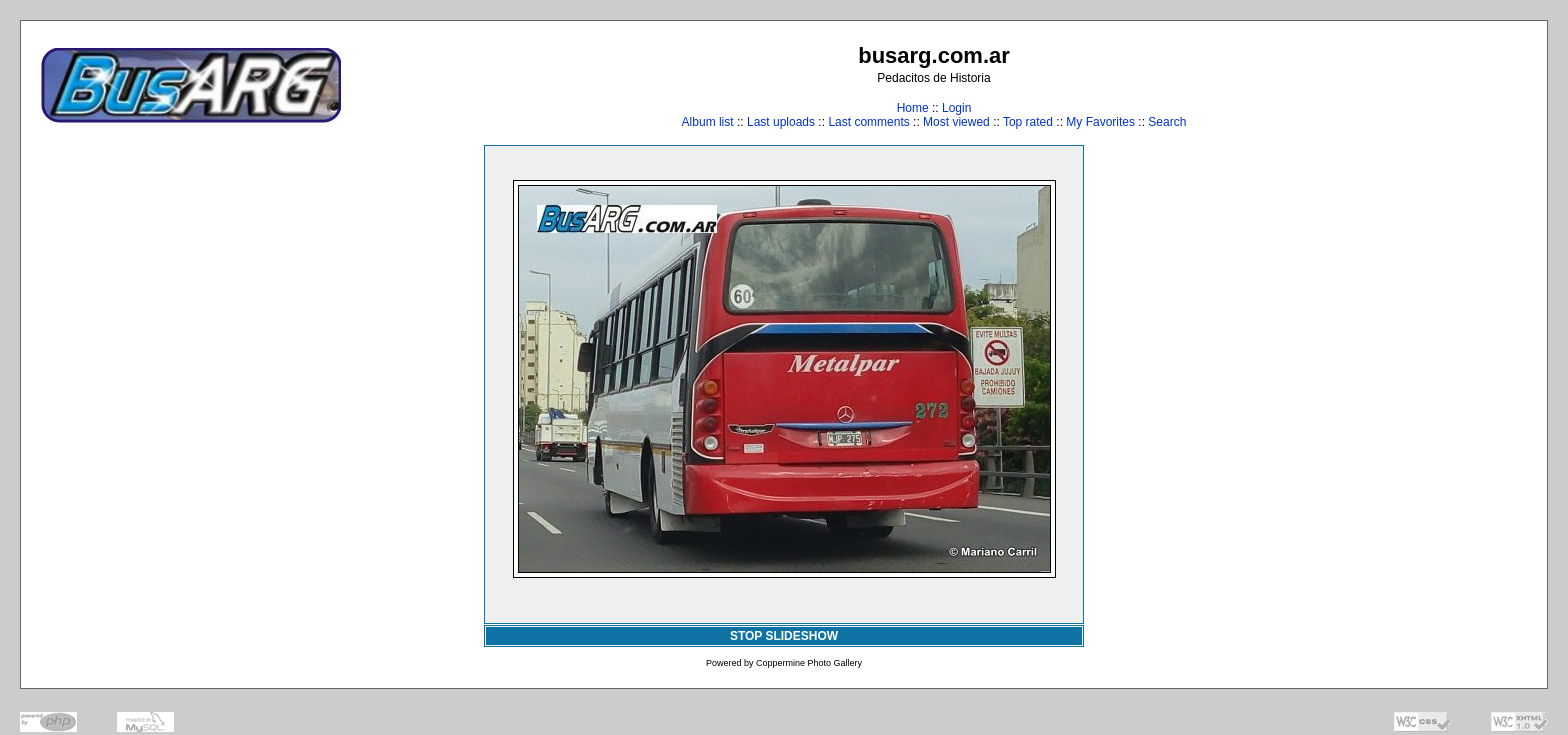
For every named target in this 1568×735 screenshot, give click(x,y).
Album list (708, 122)
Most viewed (956, 122)
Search (1167, 122)
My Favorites (1100, 122)
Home (913, 108)
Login (956, 108)
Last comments (868, 122)
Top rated (1028, 122)
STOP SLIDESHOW (784, 636)
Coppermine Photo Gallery (809, 663)
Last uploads (781, 122)
